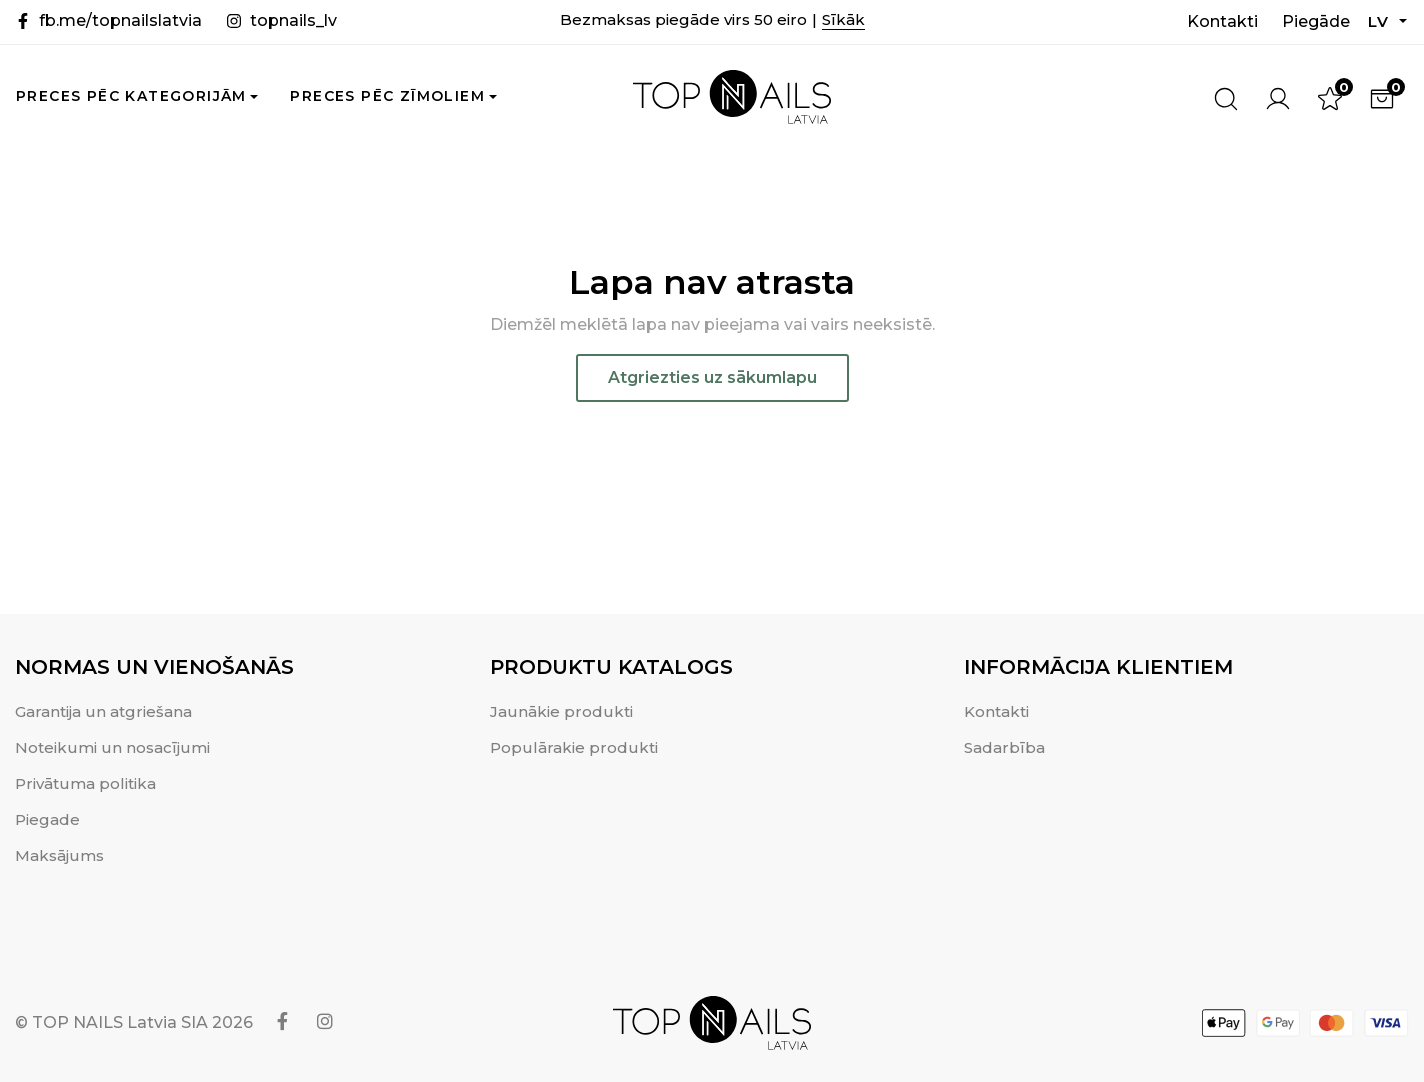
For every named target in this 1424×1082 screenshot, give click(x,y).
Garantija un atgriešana (103, 711)
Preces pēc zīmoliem (387, 96)
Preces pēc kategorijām (131, 96)
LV (1382, 21)
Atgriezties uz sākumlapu (712, 377)
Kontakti (1222, 21)
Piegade (47, 819)
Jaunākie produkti (561, 711)
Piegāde (1316, 21)
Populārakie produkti (574, 747)
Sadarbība (1004, 747)
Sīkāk (843, 19)
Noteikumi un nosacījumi (112, 747)
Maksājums (59, 855)
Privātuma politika (85, 783)
